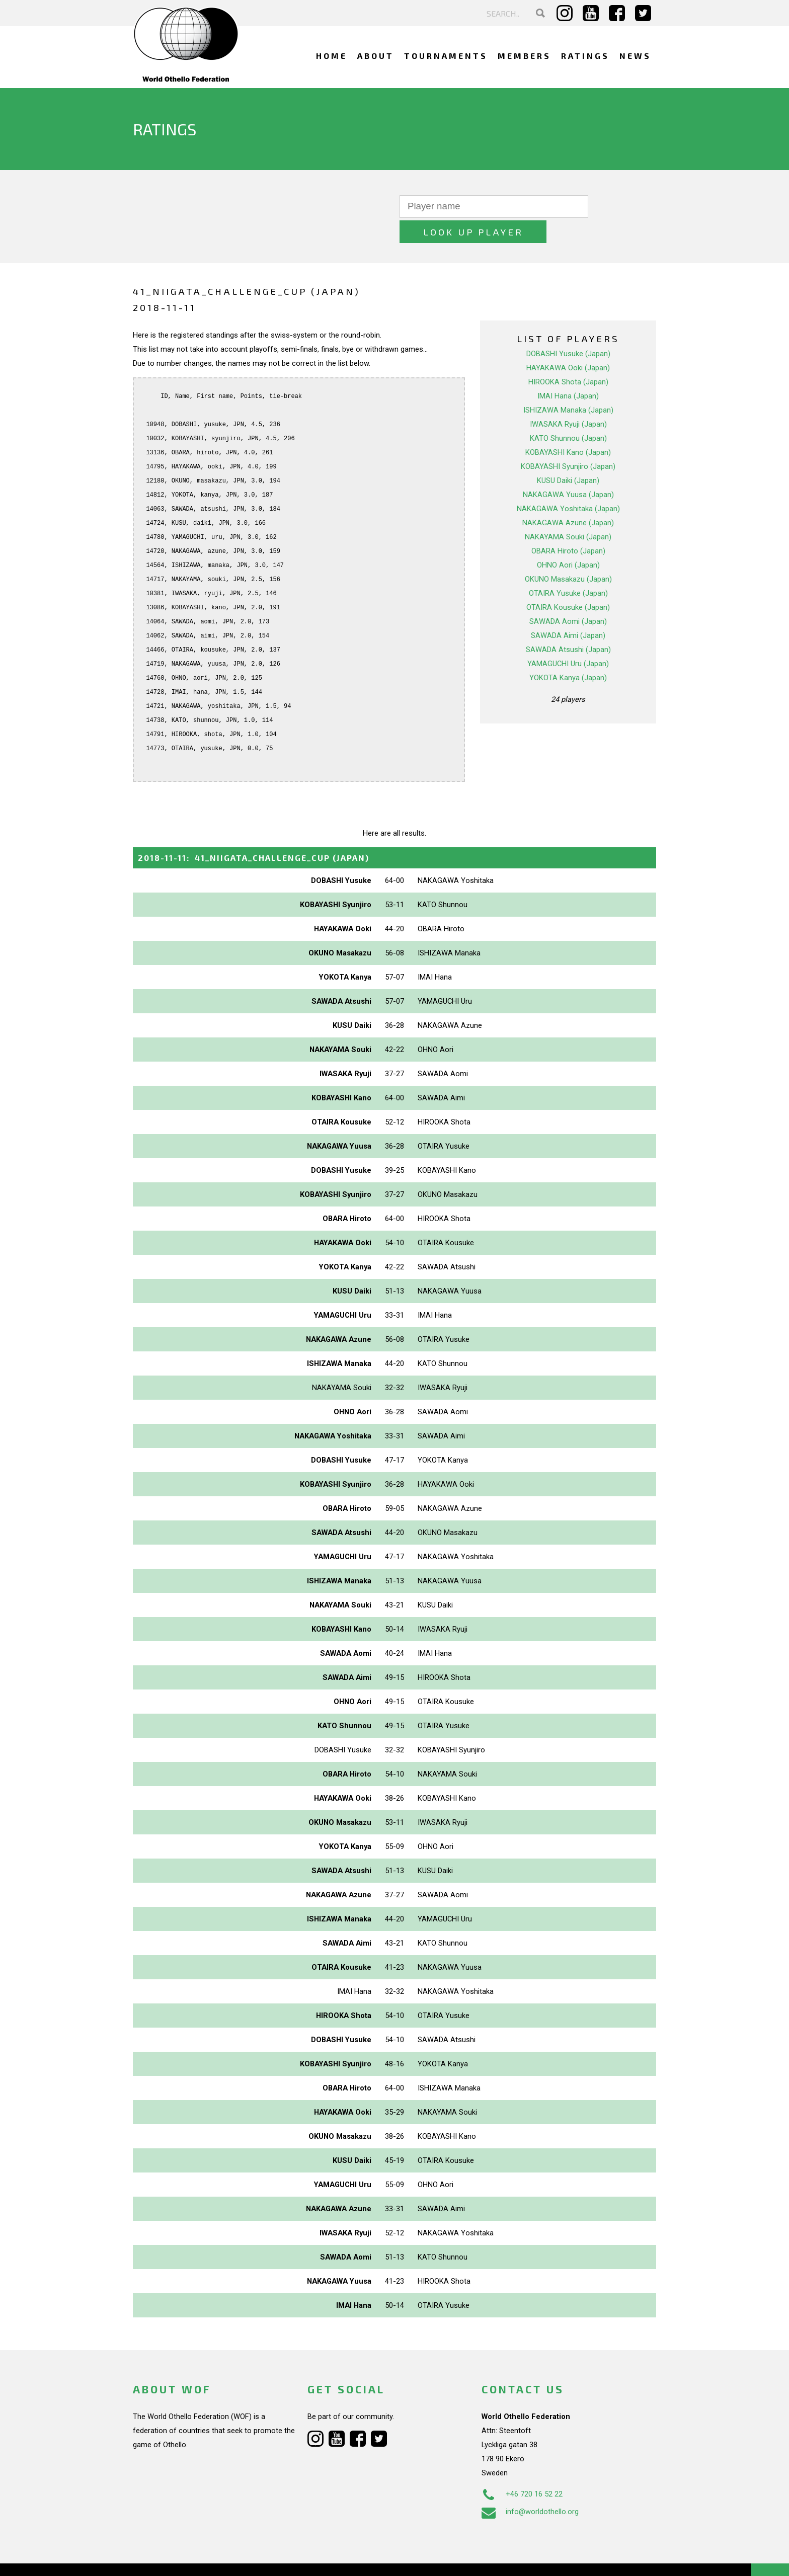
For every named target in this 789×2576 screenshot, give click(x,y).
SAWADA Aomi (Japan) (568, 596)
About (375, 55)
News (635, 55)
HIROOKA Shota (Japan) (568, 356)
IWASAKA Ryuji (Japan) (568, 399)
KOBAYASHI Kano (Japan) (568, 427)
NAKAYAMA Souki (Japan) (568, 511)
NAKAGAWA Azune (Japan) (568, 497)
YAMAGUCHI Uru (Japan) (568, 638)
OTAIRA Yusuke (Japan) (568, 568)
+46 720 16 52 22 (522, 2468)
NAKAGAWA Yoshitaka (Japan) (568, 483)
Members (524, 55)
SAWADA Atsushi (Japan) (568, 624)
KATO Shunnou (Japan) (568, 413)
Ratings (585, 55)
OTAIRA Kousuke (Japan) (568, 582)
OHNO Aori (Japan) (568, 539)
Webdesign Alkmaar (176, 2558)
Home (331, 55)
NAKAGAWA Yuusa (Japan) (568, 469)
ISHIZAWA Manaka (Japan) (568, 384)
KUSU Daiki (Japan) (568, 455)
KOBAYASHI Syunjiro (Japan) (568, 441)
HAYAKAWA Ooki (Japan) (568, 342)
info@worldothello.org (530, 2486)
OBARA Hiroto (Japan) (568, 525)
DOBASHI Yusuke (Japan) (568, 328)
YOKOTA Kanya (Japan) (568, 652)
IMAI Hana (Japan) (568, 370)
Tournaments (446, 55)
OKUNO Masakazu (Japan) (568, 553)
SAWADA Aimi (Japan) (568, 610)
